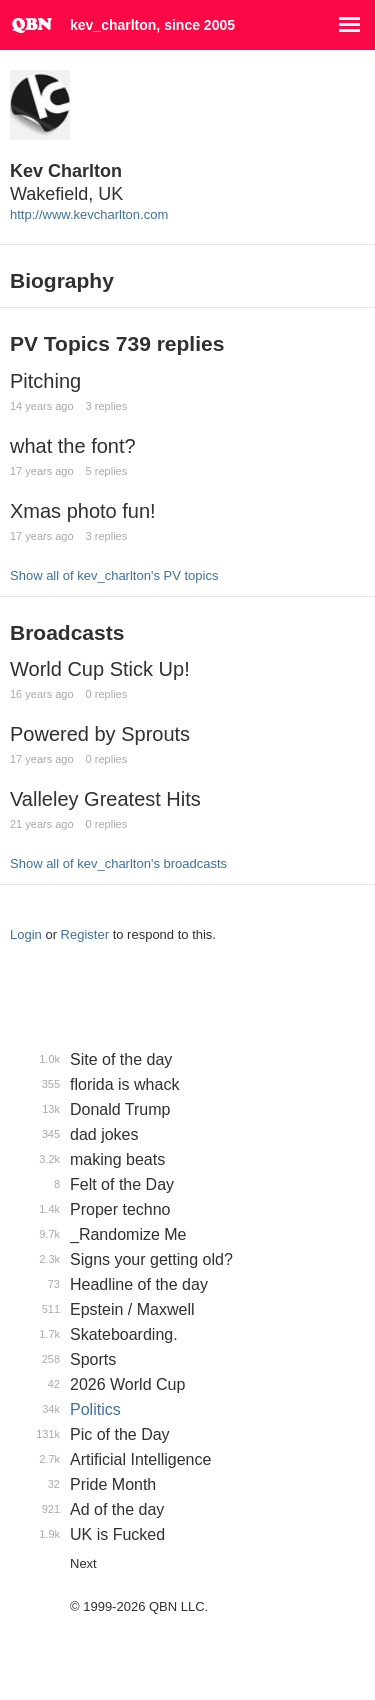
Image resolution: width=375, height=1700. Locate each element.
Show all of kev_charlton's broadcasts (118, 863)
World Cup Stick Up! (100, 669)
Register (85, 934)
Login (26, 934)
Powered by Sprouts (100, 734)
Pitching (45, 381)
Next (83, 1563)
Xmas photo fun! (83, 511)
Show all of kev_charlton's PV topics (114, 575)
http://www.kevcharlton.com (89, 214)
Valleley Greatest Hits (105, 799)
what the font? (73, 446)
